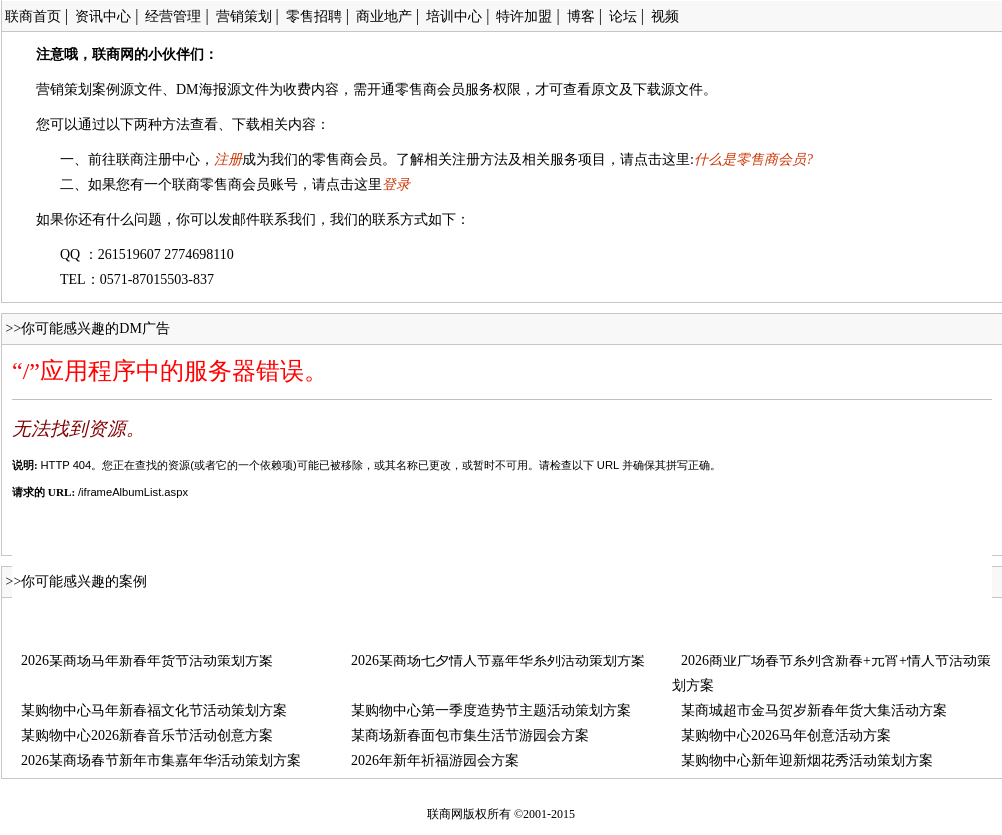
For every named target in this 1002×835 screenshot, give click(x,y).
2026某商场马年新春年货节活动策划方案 (147, 660)
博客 (581, 16)
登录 (396, 184)
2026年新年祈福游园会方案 (435, 760)
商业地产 (384, 16)
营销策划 (244, 16)
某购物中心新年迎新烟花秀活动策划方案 (807, 760)
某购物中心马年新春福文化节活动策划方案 (154, 710)
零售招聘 (314, 16)
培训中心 (454, 16)
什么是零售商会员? (753, 159)
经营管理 (173, 16)
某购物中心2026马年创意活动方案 (786, 735)
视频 (665, 16)
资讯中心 (103, 16)
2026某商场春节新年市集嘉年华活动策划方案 (161, 760)
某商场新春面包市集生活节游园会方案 (470, 735)
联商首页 (33, 16)
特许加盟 (524, 16)
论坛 (623, 16)
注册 (228, 159)
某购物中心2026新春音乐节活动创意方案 (147, 735)
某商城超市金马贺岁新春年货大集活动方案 (814, 710)
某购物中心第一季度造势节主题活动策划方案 (491, 710)
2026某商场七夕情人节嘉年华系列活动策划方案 (498, 660)
